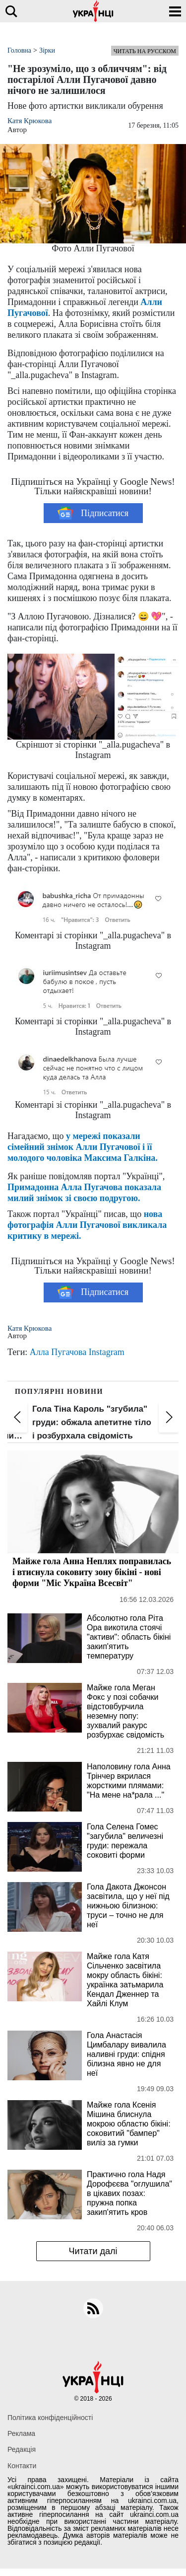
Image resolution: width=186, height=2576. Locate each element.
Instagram (106, 1352)
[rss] (93, 2308)
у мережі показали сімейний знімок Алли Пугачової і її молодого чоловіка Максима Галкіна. (82, 1147)
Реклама (21, 2433)
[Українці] (93, 11)
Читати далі (92, 2251)
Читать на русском (145, 51)
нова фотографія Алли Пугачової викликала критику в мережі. (87, 1225)
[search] (11, 11)
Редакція (21, 2449)
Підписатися (93, 513)
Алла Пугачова (58, 1352)
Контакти (21, 2466)
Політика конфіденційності (50, 2418)
